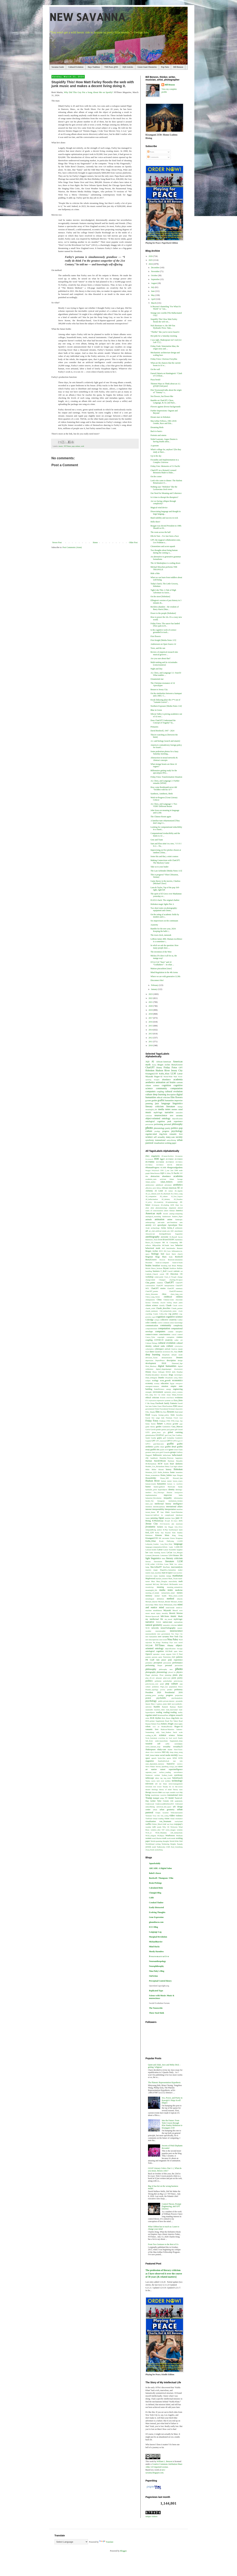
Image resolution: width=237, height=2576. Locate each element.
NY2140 (148, 1645)
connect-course (151, 1334)
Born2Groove (177, 1065)
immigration (179, 1492)
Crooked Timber (156, 1902)
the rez (171, 1787)
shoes (147, 1752)
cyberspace (159, 1349)
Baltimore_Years (151, 1240)
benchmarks (170, 1248)
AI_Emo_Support (177, 1196)
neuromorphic (160, 1631)
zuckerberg (159, 1850)
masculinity (173, 1581)
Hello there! (155, 522)
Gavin (147, 1429)
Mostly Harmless (156, 1951)
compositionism (151, 1328)
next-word (163, 1640)
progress (165, 1131)
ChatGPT (150, 1067)
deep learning (159, 1094)
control (180, 1334)
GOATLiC (160, 1435)
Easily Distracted (156, 1907)
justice (159, 1530)
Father (154, 1406)
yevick (148, 1847)
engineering (178, 1389)
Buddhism (173, 1268)
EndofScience (159, 1389)
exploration (152, 1400)
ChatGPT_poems (151, 1291)
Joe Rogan (169, 1527)
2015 (151, 1026)
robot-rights (178, 1724)
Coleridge (149, 1320)
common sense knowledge (173, 1323)
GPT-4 (175, 1441)
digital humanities (167, 1366)
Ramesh (165, 1707)
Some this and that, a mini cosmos (164, 856)
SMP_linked (150, 1755)
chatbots (160, 1283)
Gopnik (148, 1441)
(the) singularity (152, 1156)
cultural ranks (159, 1346)
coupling (160, 1091)
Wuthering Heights (169, 1844)
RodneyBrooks (166, 1726)
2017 (151, 1018)
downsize (164, 1375)
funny (147, 1424)
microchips (149, 1605)
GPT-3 (169, 1441)
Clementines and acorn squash (163, 546)
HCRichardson (150, 1464)
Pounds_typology (151, 1690)
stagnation (149, 1761)
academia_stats (150, 1179)
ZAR (168, 1847)
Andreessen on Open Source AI (163, 644)
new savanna (176, 1115)
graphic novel (164, 1450)
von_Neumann (165, 1821)
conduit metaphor (175, 1332)
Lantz (171, 1547)
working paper (170, 1143)
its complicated (167, 1515)
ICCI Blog (153, 1927)
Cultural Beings (151, 1343)
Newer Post (57, 542)
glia (164, 1432)
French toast (178, 1418)
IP (158, 1512)
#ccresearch (149, 1159)
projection (179, 1695)
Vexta (154, 1816)
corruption (170, 1337)
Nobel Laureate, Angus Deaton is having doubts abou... (164, 440)
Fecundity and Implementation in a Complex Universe (165, 461)
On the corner (156, 476)
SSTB (180, 1758)
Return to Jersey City (159, 689)
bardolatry (179, 1240)
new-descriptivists (152, 1640)
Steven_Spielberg (162, 1766)
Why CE (165, 1827)
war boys (170, 1824)
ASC (172, 1231)
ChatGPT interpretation (165, 1285)
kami (181, 1530)
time (160, 1792)
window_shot (155, 1830)
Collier (180, 1320)
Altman (172, 1211)
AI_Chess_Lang (177, 1194)
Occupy (180, 1649)
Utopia (157, 1813)
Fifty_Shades (150, 1412)
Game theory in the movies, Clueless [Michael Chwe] (165, 882)
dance (152, 1351)
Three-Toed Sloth (156, 2013)
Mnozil (175, 1610)
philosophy (177, 1124)
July (153, 287)
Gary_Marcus (177, 1426)
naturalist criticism (170, 1625)
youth (154, 1847)
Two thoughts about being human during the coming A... (164, 551)
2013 (151, 1033)
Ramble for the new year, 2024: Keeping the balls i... (163, 929)
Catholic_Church (151, 1274)
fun (181, 1421)
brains (173, 1082)
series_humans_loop (152, 1747)
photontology (159, 1128)
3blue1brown (155, 1173)
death (180, 1351)
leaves (163, 1552)
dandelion (158, 1352)
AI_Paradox (178, 1199)
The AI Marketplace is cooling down (165, 563)
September (155, 279)
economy (149, 1383)
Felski (157, 1409)
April (153, 299)
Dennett (179, 1357)
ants (181, 1222)
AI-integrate (155, 1205)
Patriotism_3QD (169, 1657)
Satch (175, 1732)
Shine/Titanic (178, 1749)
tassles (153, 1781)
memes (174, 1109)
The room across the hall (161, 532)
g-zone (148, 1100)
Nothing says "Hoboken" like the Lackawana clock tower (164, 488)
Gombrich (179, 1438)
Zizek (152, 1850)
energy (168, 1389)
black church (177, 1254)
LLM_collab (150, 1564)
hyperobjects (162, 1490)
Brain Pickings (155, 1883)
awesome (164, 1237)
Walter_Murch (157, 1824)
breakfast (156, 1265)
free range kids (158, 1418)
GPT (181, 1067)
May (153, 295)
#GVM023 (160, 1165)
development (150, 1363)
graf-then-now (158, 1444)
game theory (150, 1427)
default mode (177, 1355)
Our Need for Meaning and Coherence (166, 493)
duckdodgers (178, 1375)
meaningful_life (151, 1109)
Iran (162, 1512)
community (161, 1088)
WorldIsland (149, 1844)
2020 (151, 1006)
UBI (171, 1801)
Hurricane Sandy (175, 1487)
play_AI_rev (150, 1678)
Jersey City (177, 1070)
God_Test (171, 1435)
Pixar (162, 1675)
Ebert (181, 1378)
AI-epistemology (171, 1202)
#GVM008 (160, 1162)
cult (181, 1340)
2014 (151, 1030)
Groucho (167, 1452)
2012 (151, 1038)
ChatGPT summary (175, 1288)
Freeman (169, 1418)
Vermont (148, 1816)
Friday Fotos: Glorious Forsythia (164, 359)
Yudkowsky (161, 1847)
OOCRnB (168, 1651)
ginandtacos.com (156, 1922)
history (168, 1469)
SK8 (163, 1752)
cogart (154, 1317)
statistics (180, 1764)
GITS (147, 1432)
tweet (171, 1798)
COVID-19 (158, 1340)
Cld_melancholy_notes (168, 1311)
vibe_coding (165, 1816)
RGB (152, 1718)
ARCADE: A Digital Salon (160, 1868)
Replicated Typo (156, 1990)
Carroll (170, 1271)
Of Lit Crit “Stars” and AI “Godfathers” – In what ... (162, 963)
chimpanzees (150, 1300)
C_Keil (164, 1271)
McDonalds (173, 1584)
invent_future (150, 1512)
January (154, 989)
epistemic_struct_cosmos (173, 1392)
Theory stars (178, 1789)
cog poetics (173, 1314)
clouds (180, 1311)
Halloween (157, 1455)
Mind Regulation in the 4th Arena (164, 972)
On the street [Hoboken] (160, 596)
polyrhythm (167, 1681)
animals (148, 1219)
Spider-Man (162, 1758)
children (179, 1297)
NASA (158, 1622)
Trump (148, 1798)
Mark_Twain (173, 1578)
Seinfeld (148, 1744)
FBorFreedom (167, 1406)
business (156, 1271)
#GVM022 (149, 1165)
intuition (179, 1509)
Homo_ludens (166, 1475)
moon (147, 1613)
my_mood (168, 1619)
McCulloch (164, 1584)
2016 (151, 1022)
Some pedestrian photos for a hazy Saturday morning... (165, 752)
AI (152, 1061)
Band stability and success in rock (164, 518)
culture (148, 1094)
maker (180, 1570)
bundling (148, 1271)
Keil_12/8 (149, 1532)
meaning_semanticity (175, 1587)
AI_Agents (179, 1191)
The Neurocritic (156, 2008)
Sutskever (149, 1775)
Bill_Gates (167, 1251)
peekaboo (148, 1663)
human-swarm (150, 1484)
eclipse (148, 1380)
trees (181, 1795)
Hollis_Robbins (163, 1472)
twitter (153, 1801)
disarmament (178, 1369)
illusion (169, 1492)
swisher (157, 1775)
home (172, 1472)
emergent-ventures (152, 1386)
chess (164, 1294)
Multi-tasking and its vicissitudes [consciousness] (164, 663)
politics (174, 1128)
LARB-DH (178, 1547)
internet (148, 1509)
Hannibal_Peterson (166, 1458)
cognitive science (174, 1316)
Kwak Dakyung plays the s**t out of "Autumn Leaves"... (165, 701)
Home (95, 542)
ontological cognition (155, 1121)
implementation (151, 1495)
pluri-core (166, 1678)
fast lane (148, 1406)
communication (151, 1325)
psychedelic (161, 1698)
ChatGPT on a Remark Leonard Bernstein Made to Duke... (163, 471)
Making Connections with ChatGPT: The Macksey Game (165, 861)
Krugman (179, 1538)
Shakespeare (150, 1749)
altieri (166, 1211)
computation (176, 1088)
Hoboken (149, 1070)
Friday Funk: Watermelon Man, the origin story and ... (165, 347)
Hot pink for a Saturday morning (164, 336)
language (165, 1103)
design (180, 1360)
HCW (160, 1464)
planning (168, 1675)
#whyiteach (155, 1170)
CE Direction (172, 1274)
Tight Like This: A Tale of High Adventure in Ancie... (163, 591)
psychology (177, 1131)
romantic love (176, 1134)
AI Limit (159, 1191)
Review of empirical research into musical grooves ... (164, 653)
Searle (180, 1738)
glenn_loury (156, 1432)
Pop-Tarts (165, 67)
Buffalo (180, 1268)
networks (155, 1628)
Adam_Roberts (166, 1182)
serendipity (178, 1744)
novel (181, 1642)
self (155, 1137)
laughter (180, 1550)
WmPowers (170, 1835)
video (172, 1815)
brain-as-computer (162, 1263)
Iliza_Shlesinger (159, 1492)
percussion (149, 1124)
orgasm (168, 1654)
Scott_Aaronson (151, 1738)
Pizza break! (156, 379)
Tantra (147, 1781)
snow (157, 1755)
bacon (180, 1237)
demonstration (167, 1358)
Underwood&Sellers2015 (164, 1804)
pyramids (179, 1701)
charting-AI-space (176, 1280)
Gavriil (153, 1429)
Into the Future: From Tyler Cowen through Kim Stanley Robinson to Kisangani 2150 (172, 2124)
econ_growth (165, 1380)
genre (172, 1429)
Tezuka (165, 1787)
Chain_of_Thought (170, 1277)
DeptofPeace (160, 1360)
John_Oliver (179, 1527)
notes (175, 1642)
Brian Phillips (177, 1266)
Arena (154, 1065)
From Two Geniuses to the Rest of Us (163, 2244)
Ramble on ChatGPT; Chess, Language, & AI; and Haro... (163, 401)
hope (174, 1475)
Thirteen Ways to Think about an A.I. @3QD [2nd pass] (166, 384)
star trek (178, 1761)
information (178, 1498)
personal (167, 1124)
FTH (168, 1421)
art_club (152, 1231)
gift (176, 1429)
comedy (153, 1322)
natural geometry (153, 1625)
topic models (170, 1792)
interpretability (158, 1509)
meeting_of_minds (152, 1593)
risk (181, 1718)
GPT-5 (147, 1444)
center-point (158, 1277)
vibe (158, 1816)
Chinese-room (169, 1300)
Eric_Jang (149, 1395)
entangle (148, 1392)
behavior (179, 1245)
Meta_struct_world (176, 1596)
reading (159, 1712)
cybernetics (149, 1349)
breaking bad (166, 1266)
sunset (162, 1769)
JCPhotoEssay (158, 1521)
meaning (160, 1587)
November (155, 271)
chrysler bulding (166, 1303)
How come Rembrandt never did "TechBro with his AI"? (164, 788)
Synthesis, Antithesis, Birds (162, 793)
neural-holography (168, 1628)
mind (180, 1109)
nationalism (178, 1622)
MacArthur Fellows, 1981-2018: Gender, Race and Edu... (164, 422)
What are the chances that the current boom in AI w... (166, 364)
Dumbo (161, 1377)
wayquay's (178, 1824)
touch (178, 1792)
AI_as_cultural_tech (152, 1194)
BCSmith (165, 1245)
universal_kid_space (163, 1807)
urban (155, 1810)
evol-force (170, 1398)
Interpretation (170, 1509)
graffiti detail (170, 1446)
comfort (159, 1323)
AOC (154, 1225)
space (147, 1758)
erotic (163, 1395)
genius (163, 1429)
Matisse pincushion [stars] (161, 968)
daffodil (167, 1349)
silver (152, 1752)
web (82, 446)
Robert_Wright (167, 1724)
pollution (158, 1681)
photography (150, 1672)
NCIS (147, 1628)
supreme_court (150, 1772)
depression (149, 1360)
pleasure (159, 1678)
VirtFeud (148, 1818)
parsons (154, 1657)
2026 (151, 256)
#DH (156, 1159)
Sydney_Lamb (167, 1775)
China (159, 1299)
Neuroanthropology (157, 1961)
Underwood (149, 1804)
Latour (180, 1073)
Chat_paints (150, 1282)
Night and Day (156, 669)
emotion (164, 1386)
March (154, 303)
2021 (151, 1002)
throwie (155, 1792)
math (181, 1581)
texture (159, 1787)
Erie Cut (157, 1395)
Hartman (171, 1461)
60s (146, 1176)
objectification (177, 1119)
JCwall (167, 1521)
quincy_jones (162, 1704)
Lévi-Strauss (174, 1555)
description (171, 1094)
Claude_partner (177, 1308)
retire (147, 1718)
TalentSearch (177, 1778)
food (147, 1414)
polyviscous (178, 1681)
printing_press (150, 1695)
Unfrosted (179, 1804)
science (149, 1137)
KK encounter (164, 1538)
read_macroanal (172, 1710)
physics (179, 1672)
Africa (158, 1188)
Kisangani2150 (151, 1073)
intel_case (149, 1504)
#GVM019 (170, 1162)
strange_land (173, 1767)
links (163, 1558)
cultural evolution (174, 1091)
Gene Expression (156, 1917)
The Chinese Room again (161, 816)
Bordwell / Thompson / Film (161, 1878)
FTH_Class (175, 1421)
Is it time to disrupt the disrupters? (164, 497)
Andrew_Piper (177, 1216)
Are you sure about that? (160, 658)
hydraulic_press (151, 1490)
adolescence (149, 1185)
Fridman (162, 1421)
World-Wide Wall (170, 1076)
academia (178, 1079)
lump (147, 1567)
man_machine (156, 1573)
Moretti (172, 1613)
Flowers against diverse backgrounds (166, 406)
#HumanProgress (152, 1167)
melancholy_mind (168, 1593)
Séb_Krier (149, 1741)
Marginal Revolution (158, 1937)
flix (161, 1412)
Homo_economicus (152, 1475)
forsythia (179, 1415)
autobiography (152, 1236)
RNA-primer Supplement (154, 1721)
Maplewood (150, 1578)
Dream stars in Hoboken (160, 417)
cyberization (179, 1346)
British (147, 1268)
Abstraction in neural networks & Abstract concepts (164, 758)
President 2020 (153, 1692)
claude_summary (151, 1311)
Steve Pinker (150, 1766)
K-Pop (165, 1530)
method (170, 1598)
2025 (151, 260)
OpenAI (148, 1654)
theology (155, 1789)
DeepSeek (166, 1355)
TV (166, 1798)
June (153, 291)
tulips (162, 1798)
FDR (175, 1406)
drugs (171, 1375)
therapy (148, 1792)
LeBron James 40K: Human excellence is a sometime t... (166, 940)
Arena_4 (170, 1228)
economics (177, 1380)
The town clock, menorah (161, 935)
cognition (166, 1085)
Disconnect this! (157, 980)
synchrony (149, 1140)
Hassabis (179, 1461)
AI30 (172, 1205)
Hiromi (161, 1469)
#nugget (148, 1170)
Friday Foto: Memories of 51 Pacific (165, 466)
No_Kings (156, 1642)
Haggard (148, 1455)
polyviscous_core (151, 1684)
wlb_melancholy (176, 1833)
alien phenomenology (159, 1208)
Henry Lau (169, 1466)
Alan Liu (179, 1205)
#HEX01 (179, 1165)
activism (163, 1179)
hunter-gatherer (159, 1487)
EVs (146, 1400)
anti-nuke (161, 1222)
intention (148, 1507)
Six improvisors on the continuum (164, 921)
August (154, 283)
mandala (162, 1576)
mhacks (180, 1599)
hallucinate (167, 1455)
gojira (159, 1438)
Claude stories (178, 1305)
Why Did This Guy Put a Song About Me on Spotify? (88, 92)
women (148, 1838)
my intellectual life (154, 1619)
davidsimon (166, 1352)
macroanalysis (177, 1567)
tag (161, 1778)
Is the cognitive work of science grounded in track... (163, 631)
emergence (179, 1383)
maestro (148, 1570)
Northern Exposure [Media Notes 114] (166, 706)
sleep (171, 1752)
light (147, 1558)
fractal (147, 1418)
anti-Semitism (172, 1222)
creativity (169, 1340)
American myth (153, 1213)
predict (169, 1690)
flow (165, 1412)
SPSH (174, 1758)
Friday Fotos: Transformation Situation (166, 777)
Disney (159, 1067)
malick (147, 1573)
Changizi (162, 1280)
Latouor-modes (151, 1550)
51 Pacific (175, 1173)
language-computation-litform (156, 1547)
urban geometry (167, 1809)
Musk (180, 1616)
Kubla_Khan (164, 1073)
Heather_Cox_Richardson (154, 1466)
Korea (172, 1538)
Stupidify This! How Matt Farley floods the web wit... (164, 320)
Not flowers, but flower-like (162, 396)
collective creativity (168, 1320)
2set (171, 1170)
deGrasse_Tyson (151, 1358)
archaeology (155, 1228)
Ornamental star (157, 679)
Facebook (159, 1403)
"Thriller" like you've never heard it (165, 332)
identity (171, 1489)
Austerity (154, 925)
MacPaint (166, 1567)
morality (165, 1613)
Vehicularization (177, 1813)
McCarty (156, 1584)
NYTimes (67, 446)
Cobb (151, 1897)
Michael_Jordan (177, 1602)
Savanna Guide (58, 67)
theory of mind (165, 1789)
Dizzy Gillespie (158, 1372)
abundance (166, 1079)
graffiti (161, 1100)
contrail (173, 1334)
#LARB (163, 1167)
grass (171, 1449)
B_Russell (173, 1237)
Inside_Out (149, 1501)
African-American (163, 1061)
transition (163, 1795)
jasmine (168, 1518)
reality (180, 1712)
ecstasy (156, 1383)
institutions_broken (176, 1501)
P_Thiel (180, 1654)
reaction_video (159, 1710)
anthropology (150, 1222)
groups (173, 1452)
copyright (160, 1337)
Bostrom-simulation (175, 1260)
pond (162, 1684)
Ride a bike (155, 573)
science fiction (176, 1735)
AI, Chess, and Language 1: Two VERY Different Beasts (164, 805)
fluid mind (179, 1412)
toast (163, 1792)
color (147, 1322)
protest (148, 1698)
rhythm (158, 1718)
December (155, 267)
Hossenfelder (150, 1478)
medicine (179, 1590)
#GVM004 (149, 1162)
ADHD (180, 1182)
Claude (169, 1305)
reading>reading (170, 1712)
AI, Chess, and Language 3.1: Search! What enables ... (166, 674)
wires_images (170, 1830)
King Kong (177, 1535)
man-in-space (167, 1573)
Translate (106, 2542)
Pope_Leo (164, 1687)
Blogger (123, 2551)
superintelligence (176, 1769)
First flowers (156, 636)
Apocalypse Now (175, 1225)
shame (170, 1749)
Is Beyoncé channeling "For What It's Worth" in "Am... (166, 307)
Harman (148, 1461)
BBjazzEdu (156, 1245)
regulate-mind (151, 1134)
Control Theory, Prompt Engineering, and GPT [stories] (171, 2206)
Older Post (133, 542)
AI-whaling (165, 1205)
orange (163, 1654)
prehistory (178, 1689)
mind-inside (170, 1607)
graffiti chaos (159, 1447)
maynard (148, 1584)
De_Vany (174, 1352)
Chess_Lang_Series (152, 1297)
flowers (179, 1097)
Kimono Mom (162, 1535)
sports (169, 1758)
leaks (151, 1552)
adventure (168, 1185)
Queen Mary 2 (150, 1704)
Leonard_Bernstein (152, 1555)
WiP (163, 1830)
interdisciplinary (159, 1507)
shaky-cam (170, 1137)
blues (164, 1257)
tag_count (167, 1778)
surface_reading (165, 1772)
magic (155, 1570)
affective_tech (150, 1188)
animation (161, 1082)
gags (181, 1424)
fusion (153, 1424)
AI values (169, 1191)
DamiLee (174, 1349)
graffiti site (154, 1449)
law (146, 1552)
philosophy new (166, 1669)
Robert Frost (156, 1724)
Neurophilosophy (156, 1966)
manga (180, 1107)
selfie (167, 1744)
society (179, 1137)
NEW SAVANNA (87, 16)
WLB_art (148, 1833)
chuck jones (178, 1303)
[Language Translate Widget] (71, 2541)
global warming (175, 1432)
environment (158, 1392)
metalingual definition (154, 1599)
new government (163, 1634)
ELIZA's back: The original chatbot (165, 900)
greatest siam (150, 1452)
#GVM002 (170, 1159)
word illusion (157, 1838)
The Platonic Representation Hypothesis (164, 2082)
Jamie (147, 1518)
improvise (178, 1100)
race (169, 1704)
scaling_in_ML (151, 1735)
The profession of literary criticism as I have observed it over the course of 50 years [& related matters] (163, 2273)
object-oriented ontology (157, 1118)
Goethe (153, 1438)
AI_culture (164, 1196)
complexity (178, 1325)
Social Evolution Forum (159, 2003)
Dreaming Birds (157, 427)
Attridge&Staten (165, 1234)
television (149, 1784)
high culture (178, 1466)
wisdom (180, 1830)
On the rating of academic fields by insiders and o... (165, 915)
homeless (179, 1472)
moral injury (156, 1613)
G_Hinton (167, 1424)
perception (158, 1663)
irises (167, 1512)
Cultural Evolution (75, 67)
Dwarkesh (169, 1378)
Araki (147, 1228)
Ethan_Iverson (177, 1395)
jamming (149, 1103)
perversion (179, 1665)
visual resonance (176, 1818)
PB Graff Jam (152, 1660)
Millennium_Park (170, 1605)
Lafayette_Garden (152, 1544)
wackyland (179, 1821)
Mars (153, 1581)
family (166, 1403)
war (164, 1824)
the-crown (179, 1787)
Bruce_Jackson (156, 1268)
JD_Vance (174, 1521)
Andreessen (166, 1216)
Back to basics (156, 431)
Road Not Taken (171, 1721)
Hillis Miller (150, 1469)
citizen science (152, 1085)
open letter (178, 1651)
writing (158, 1844)
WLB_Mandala (161, 1833)
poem (174, 1678)
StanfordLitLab (163, 1761)
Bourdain (148, 1263)
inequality (168, 1498)
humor (148, 1486)
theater (147, 1789)
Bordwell (179, 1257)
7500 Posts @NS (111, 67)
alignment (172, 1208)
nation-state (167, 1622)
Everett (162, 1398)
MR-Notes (165, 1616)
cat (181, 1271)
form (172, 1415)
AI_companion (150, 1196)
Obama (170, 1645)
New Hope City (177, 1634)
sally (157, 1732)
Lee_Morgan (178, 1552)
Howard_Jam (178, 1478)
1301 (162, 1170)
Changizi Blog (155, 1893)
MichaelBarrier (155, 1942)
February (155, 985)
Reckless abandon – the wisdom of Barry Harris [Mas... (165, 608)
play (181, 1675)
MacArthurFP (156, 1567)
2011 (151, 1041)
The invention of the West (161, 952)
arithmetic (179, 1228)
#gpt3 (162, 1159)
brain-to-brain (177, 1263)
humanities (169, 1100)
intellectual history (163, 1504)
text (154, 1787)
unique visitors (151, 2516)
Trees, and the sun (158, 648)
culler (176, 1340)
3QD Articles (127, 67)
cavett (162, 1274)
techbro (168, 1781)
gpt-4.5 (180, 1441)
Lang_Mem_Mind (166, 1544)
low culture (178, 1564)
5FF (181, 1173)
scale (181, 1732)
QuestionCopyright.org (159, 1986)
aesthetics (150, 1082)
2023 (151, 994)
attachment (179, 1231)
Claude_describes (163, 1308)
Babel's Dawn (155, 1873)
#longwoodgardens (175, 1167)
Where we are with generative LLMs (165, 976)
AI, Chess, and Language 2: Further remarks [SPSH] (165, 782)
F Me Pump (150, 1403)
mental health (160, 1596)
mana (155, 1576)
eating (175, 1378)
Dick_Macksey (150, 1366)
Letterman (164, 1555)
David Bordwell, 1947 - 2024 (162, 730)
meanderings (149, 1587)
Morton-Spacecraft (152, 1616)
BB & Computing (170, 1242)
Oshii (174, 1654)
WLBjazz (160, 1836)
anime (169, 1219)
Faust (159, 1406)
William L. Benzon (164, 2461)
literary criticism (154, 1106)
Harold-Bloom (160, 1461)
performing (158, 1124)
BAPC (171, 1239)
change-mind (150, 1280)
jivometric (150, 1526)
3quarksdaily (154, 1863)
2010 (151, 1045)
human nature (166, 1481)
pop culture (76, 446)
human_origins (178, 1481)
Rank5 (180, 1707)
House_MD (164, 1478)
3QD (147, 1061)
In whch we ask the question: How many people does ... (165, 946)
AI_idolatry (165, 1199)
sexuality (161, 1137)
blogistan (149, 1257)
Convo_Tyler (150, 1337)
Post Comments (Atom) (72, 547)
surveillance (178, 1772)
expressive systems (164, 1400)
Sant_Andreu (166, 1732)
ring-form (163, 1134)
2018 (151, 1014)
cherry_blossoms (151, 1294)
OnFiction (153, 1976)
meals (181, 1584)
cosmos (179, 1337)
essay (169, 1395)
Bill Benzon (178, 67)
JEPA (181, 1521)
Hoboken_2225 (151, 1472)
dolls (173, 1372)
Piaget (147, 1675)
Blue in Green (156, 710)
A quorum (155, 445)
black (168, 1254)
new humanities (151, 1637)
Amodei (165, 1214)
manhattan (177, 1575)
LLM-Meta (159, 1564)
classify (162, 1305)
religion (172, 1715)
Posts (150, 152)
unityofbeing (171, 1140)
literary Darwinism (153, 1561)
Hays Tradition (94, 67)
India (181, 1495)
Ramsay (173, 1707)
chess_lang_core (177, 1294)
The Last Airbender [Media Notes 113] (166, 871)
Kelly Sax (159, 1533)
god (166, 1435)
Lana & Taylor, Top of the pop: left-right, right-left (165, 888)
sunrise (154, 1769)
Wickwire (173, 1827)
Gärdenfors (166, 1427)
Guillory (179, 1452)
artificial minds (161, 1231)
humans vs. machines (175, 1484)
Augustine (179, 1234)
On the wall (155, 369)
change (180, 1277)
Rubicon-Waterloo (167, 1729)
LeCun (169, 1552)
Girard (180, 1429)
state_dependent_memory (154, 1764)
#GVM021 (179, 1162)
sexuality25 (178, 1746)
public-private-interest (166, 1701)
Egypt (172, 1383)
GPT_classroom (161, 1441)
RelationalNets (162, 1715)
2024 (151, 264)
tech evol (160, 1781)
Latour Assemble (169, 1550)
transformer (155, 1795)
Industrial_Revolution (153, 1498)
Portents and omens (158, 435)
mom (181, 1610)
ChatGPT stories (158, 1288)
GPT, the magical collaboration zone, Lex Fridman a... (166, 541)
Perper (159, 1665)
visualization (159, 1143)
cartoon (179, 1082)
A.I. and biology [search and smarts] (165, 741)
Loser (166, 1564)
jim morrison (177, 1524)
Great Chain (178, 1450)
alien (147, 1208)
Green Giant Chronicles (147, 67)
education (165, 1383)
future (160, 1423)
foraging (154, 1415)
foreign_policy (163, 1415)
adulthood (159, 1185)
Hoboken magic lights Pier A (162, 904)
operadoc (156, 1654)
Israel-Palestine (177, 1512)
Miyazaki (149, 1076)
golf (164, 1438)
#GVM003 (179, 1159)
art (167, 1082)
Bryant (166, 1268)
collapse (156, 1320)
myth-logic (158, 1112)
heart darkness (176, 1464)
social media (165, 1755)
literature (170, 1106)
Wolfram (179, 1836)
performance (177, 1663)
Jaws (173, 1518)
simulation (157, 1752)
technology (177, 1780)
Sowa (181, 1755)
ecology (155, 1380)
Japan (161, 1518)
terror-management (176, 1784)
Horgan (180, 1475)
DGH (164, 1363)
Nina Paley (172, 1639)
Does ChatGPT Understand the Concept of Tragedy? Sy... (163, 721)
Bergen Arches (163, 1065)
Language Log (155, 1932)
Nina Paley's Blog (156, 1971)
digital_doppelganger (163, 1369)
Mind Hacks (154, 1946)
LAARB (180, 1541)
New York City (176, 1636)
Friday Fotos (170, 1067)
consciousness (164, 1334)
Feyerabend (164, 1409)
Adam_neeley (150, 1182)
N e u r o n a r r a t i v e (159, 1956)
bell (163, 1248)
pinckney (155, 1675)
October (154, 275)
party (160, 1657)
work (164, 1838)
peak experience (175, 1121)
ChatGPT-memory (176, 1291)
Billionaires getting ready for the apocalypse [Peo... (164, 771)
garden (154, 1100)
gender (158, 1429)
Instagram (161, 1501)
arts (168, 1231)
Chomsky (155, 1303)
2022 (151, 998)
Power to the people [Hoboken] (163, 613)
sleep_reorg (178, 1752)
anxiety (148, 1225)
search (175, 1738)
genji (168, 1429)
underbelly (179, 1801)
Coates (155, 1314)
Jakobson (179, 1515)
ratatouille (149, 1710)
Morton (179, 1613)
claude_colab (150, 1308)
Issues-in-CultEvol (152, 1515)
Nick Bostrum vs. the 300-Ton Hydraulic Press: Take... (163, 326)
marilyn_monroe (162, 1578)
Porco (180, 1687)
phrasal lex (172, 1672)
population (173, 1687)
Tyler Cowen (163, 1801)
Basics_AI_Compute (153, 1242)
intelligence (178, 1504)
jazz (157, 1103)
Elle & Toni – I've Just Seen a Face (165, 536)
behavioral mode (152, 1248)
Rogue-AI (158, 1076)
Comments (153, 157)
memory (148, 1596)
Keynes (168, 1533)
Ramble (157, 1707)
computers (150, 1091)
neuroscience (161, 1115)
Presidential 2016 (174, 1692)
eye (172, 1400)
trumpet (156, 1798)
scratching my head (165, 1738)
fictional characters (176, 1409)
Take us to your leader (159, 867)
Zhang (147, 1850)
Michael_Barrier (151, 1602)
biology (155, 1253)
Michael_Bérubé (164, 1602)
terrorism (148, 1787)
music (60, 446)
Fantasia (173, 1403)
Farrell (180, 1403)
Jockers (160, 1527)
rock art (156, 1727)
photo (149, 1128)
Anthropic (179, 1219)
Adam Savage (176, 1179)
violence (179, 1815)
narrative (169, 1112)
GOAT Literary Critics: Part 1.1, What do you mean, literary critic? (165, 2169)
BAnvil (166, 1239)
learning (157, 1552)
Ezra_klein (178, 1400)
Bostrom (162, 1260)
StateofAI (170, 1764)
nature (180, 1625)
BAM (160, 1240)
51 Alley (168, 1173)
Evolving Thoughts (157, 1912)
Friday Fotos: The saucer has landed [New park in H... (165, 624)
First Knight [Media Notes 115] (163, 640)
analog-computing (176, 1214)
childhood (168, 1297)
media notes (164, 1109)
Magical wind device (159, 507)
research (179, 1715)
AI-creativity (159, 1202)
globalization (150, 1435)
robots (148, 1726)
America (179, 1210)
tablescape (149, 1778)
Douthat (180, 1372)
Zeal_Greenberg (177, 1847)
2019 (151, 1010)
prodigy (157, 1131)
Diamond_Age (177, 1363)
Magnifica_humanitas (168, 1570)
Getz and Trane (157, 840)
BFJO (161, 1251)
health (166, 1464)
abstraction (155, 1176)
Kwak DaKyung (166, 1541)
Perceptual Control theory (160, 1981)
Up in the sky (156, 456)
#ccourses (179, 1156)
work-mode (171, 1838)
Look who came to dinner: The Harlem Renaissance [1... (166, 481)
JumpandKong (150, 1530)
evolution (179, 1397)
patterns (179, 1657)
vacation (165, 1813)
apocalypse (161, 1225)
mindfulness (157, 1610)
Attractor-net (150, 1234)
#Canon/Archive (168, 1156)
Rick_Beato (166, 1718)
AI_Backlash (165, 1194)
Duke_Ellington (151, 1378)
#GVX (169, 1165)
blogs (157, 1257)
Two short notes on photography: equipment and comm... (164, 909)
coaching (148, 1314)
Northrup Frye (167, 1642)
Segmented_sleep (176, 1741)
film (173, 1097)
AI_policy (148, 1202)
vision (166, 1818)
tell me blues (161, 1784)
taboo (157, 1778)
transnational (160, 1140)
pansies (148, 1657)
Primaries (154, 727)
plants (175, 1675)
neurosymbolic (150, 1634)
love (171, 1564)
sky (167, 1752)
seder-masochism (161, 1741)
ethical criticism (163, 1097)
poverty (162, 1690)
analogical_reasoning (153, 1216)
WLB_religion (150, 1836)
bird (162, 1254)
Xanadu (180, 1844)
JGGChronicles (165, 1524)
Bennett (180, 1248)
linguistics (178, 1103)
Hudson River (163, 1070)
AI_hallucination (151, 1199)
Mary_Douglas (161, 1581)
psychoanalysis (177, 1698)
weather (148, 1827)
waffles (148, 1824)
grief (161, 1452)
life (181, 1555)
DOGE (168, 1372)
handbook (154, 1458)
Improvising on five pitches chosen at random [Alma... (166, 851)
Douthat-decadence (152, 1375)
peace (163, 1660)
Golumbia (170, 1438)
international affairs (174, 1506)
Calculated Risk (156, 1888)
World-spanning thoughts (160, 1841)
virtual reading (158, 1818)
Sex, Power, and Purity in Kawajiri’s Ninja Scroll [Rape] (172, 2100)
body (171, 1257)
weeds (159, 1827)
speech (153, 1758)
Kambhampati (173, 1530)
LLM (173, 1073)
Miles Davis (158, 1605)
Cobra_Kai (163, 1314)
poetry (167, 1128)
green (157, 1452)
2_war (167, 1170)
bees (172, 1245)
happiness (179, 1458)
